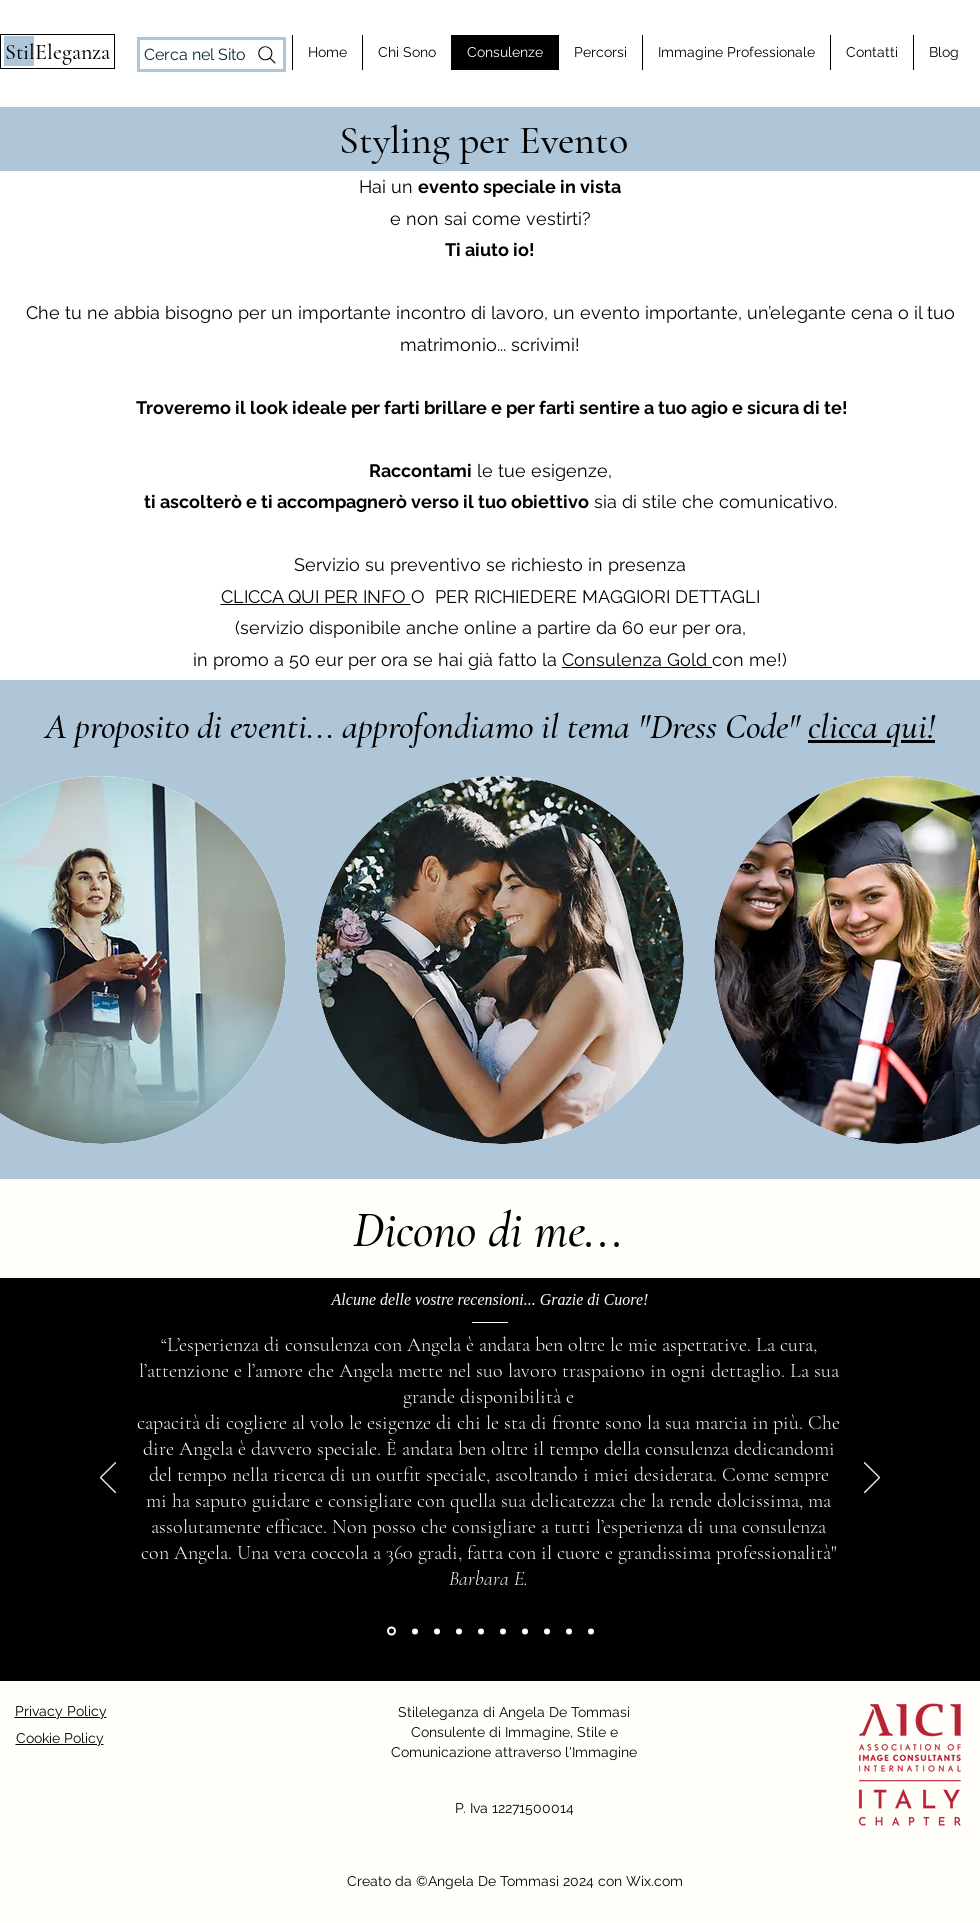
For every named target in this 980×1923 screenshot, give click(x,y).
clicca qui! (871, 726)
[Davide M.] (503, 1631)
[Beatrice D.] (547, 1631)
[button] (500, 960)
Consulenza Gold (637, 659)
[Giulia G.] (525, 1631)
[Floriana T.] (415, 1631)
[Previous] (108, 1479)
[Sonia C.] (459, 1631)
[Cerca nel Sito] (211, 54)
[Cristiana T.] (591, 1631)
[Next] (872, 1479)
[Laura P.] (569, 1631)
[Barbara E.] (391, 1631)
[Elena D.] (437, 1631)
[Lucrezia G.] (481, 1631)
